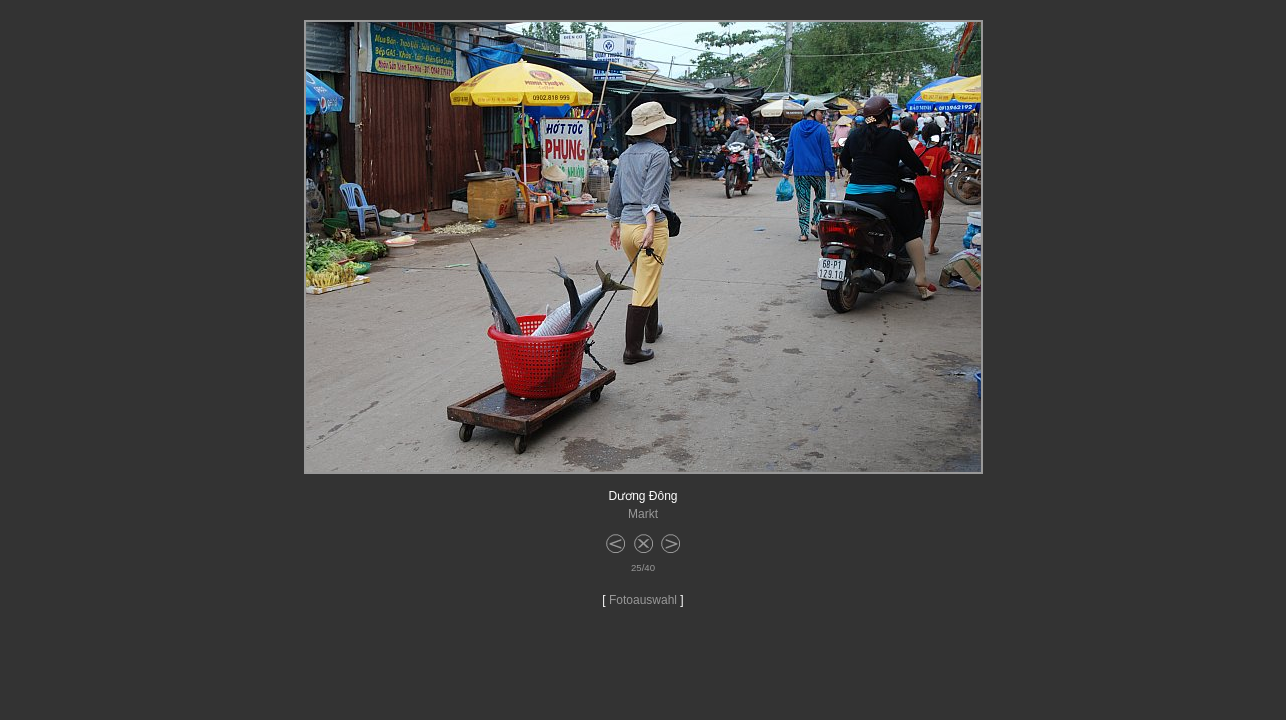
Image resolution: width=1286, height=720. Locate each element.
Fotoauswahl (643, 600)
